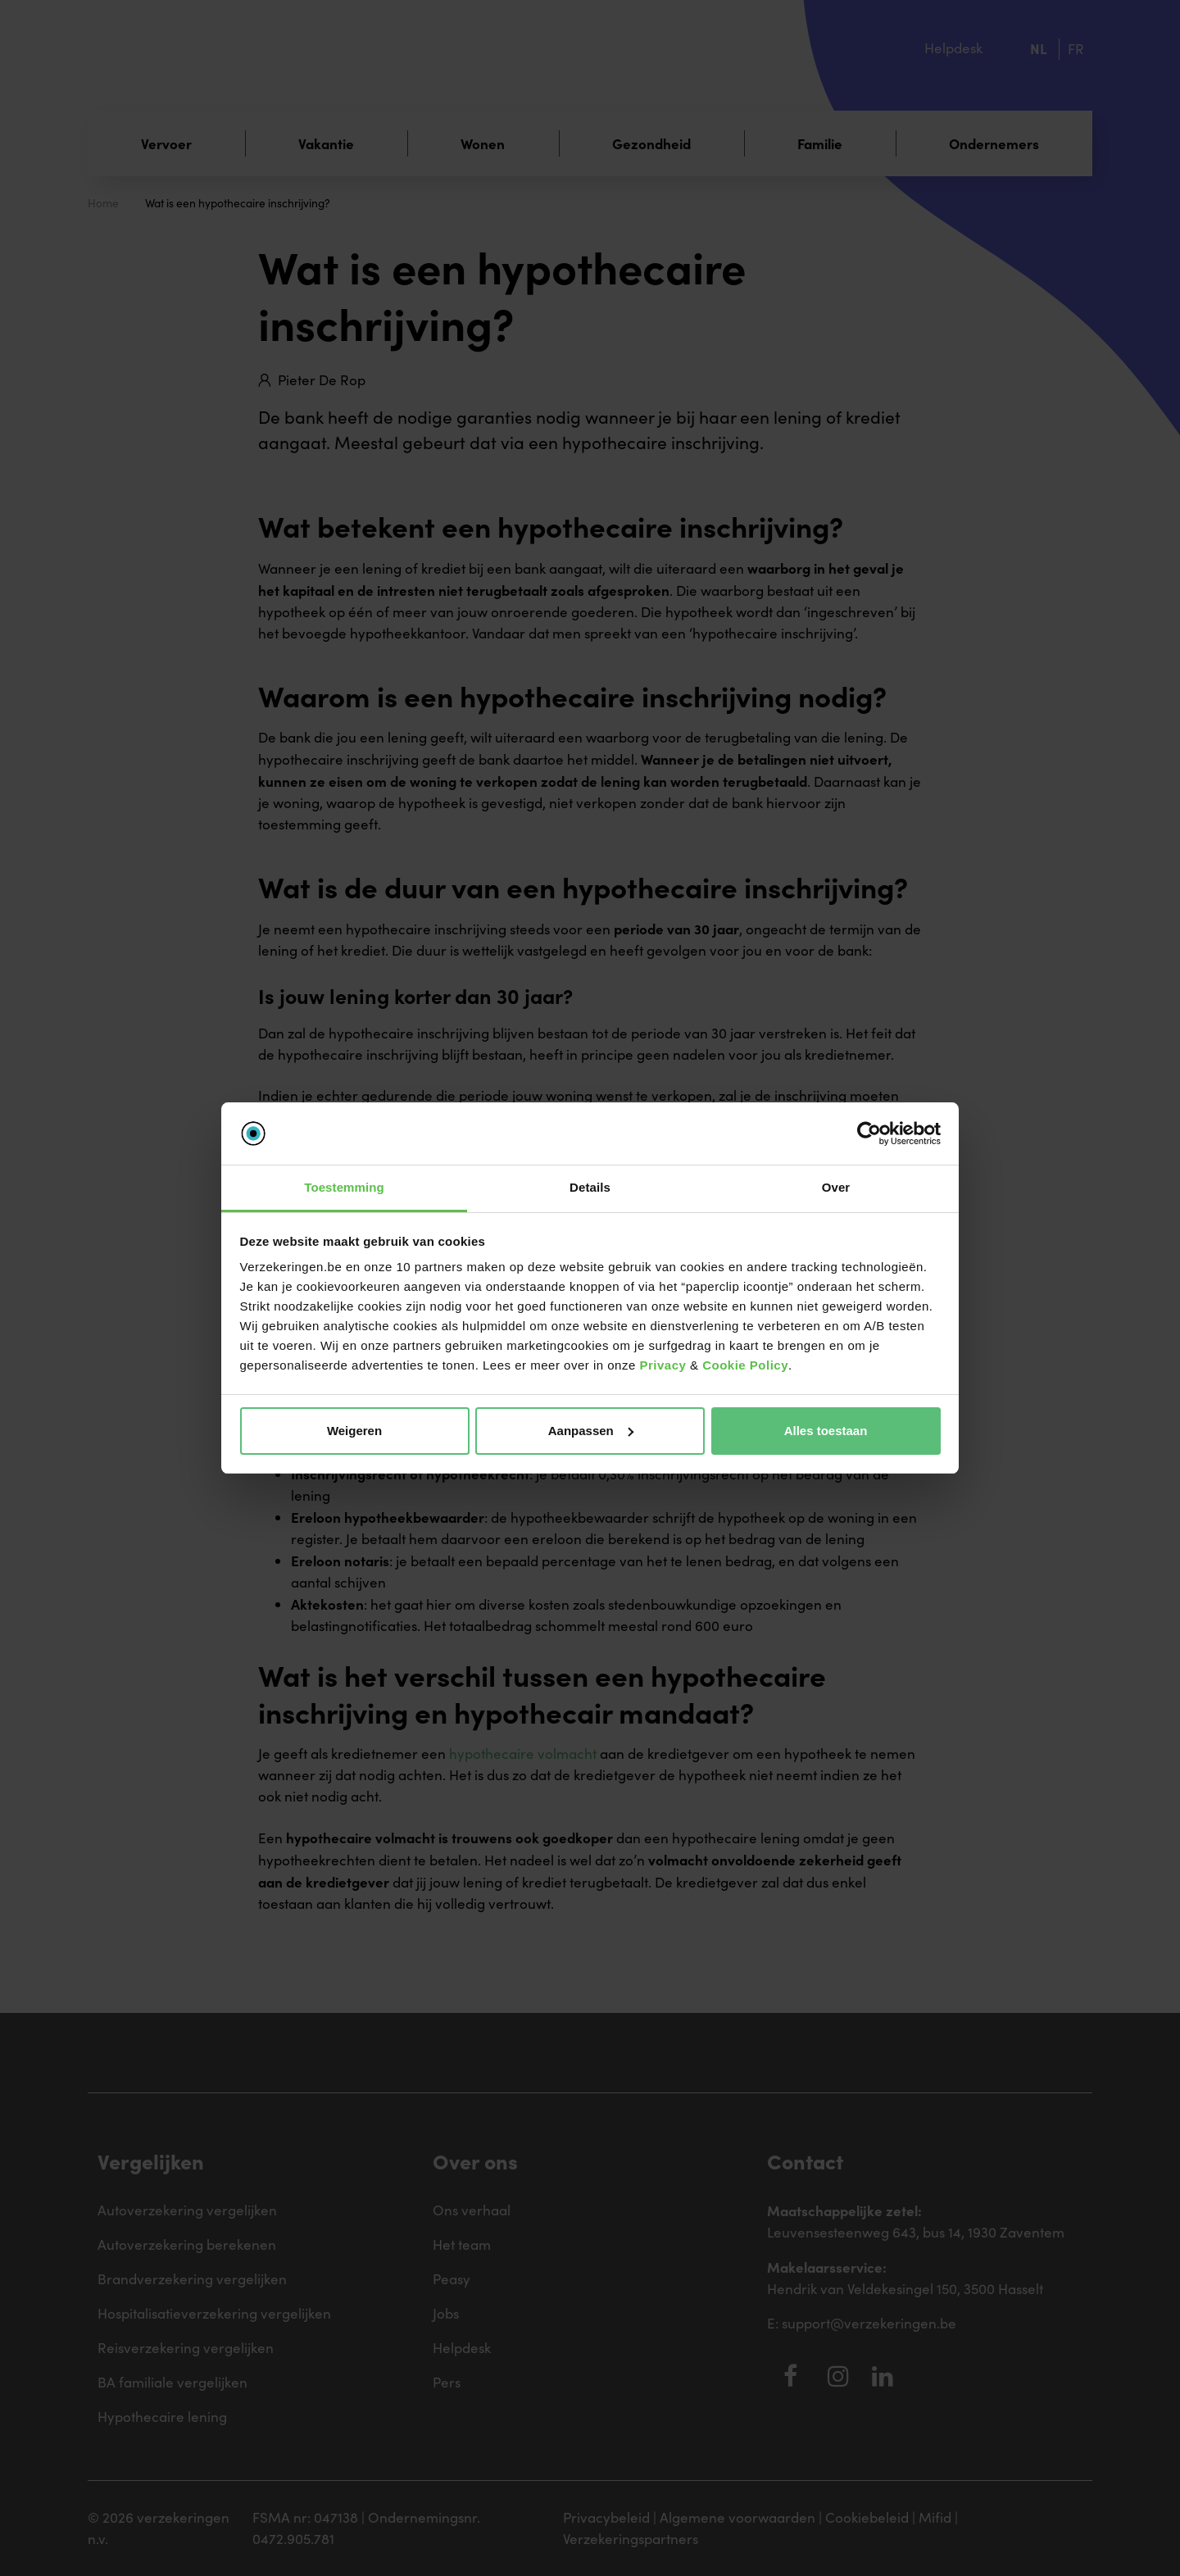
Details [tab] (590, 1187)
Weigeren (354, 1431)
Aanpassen (590, 1431)
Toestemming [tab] (344, 1187)
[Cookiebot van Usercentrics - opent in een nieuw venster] (869, 1133)
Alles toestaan (826, 1431)
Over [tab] (836, 1187)
